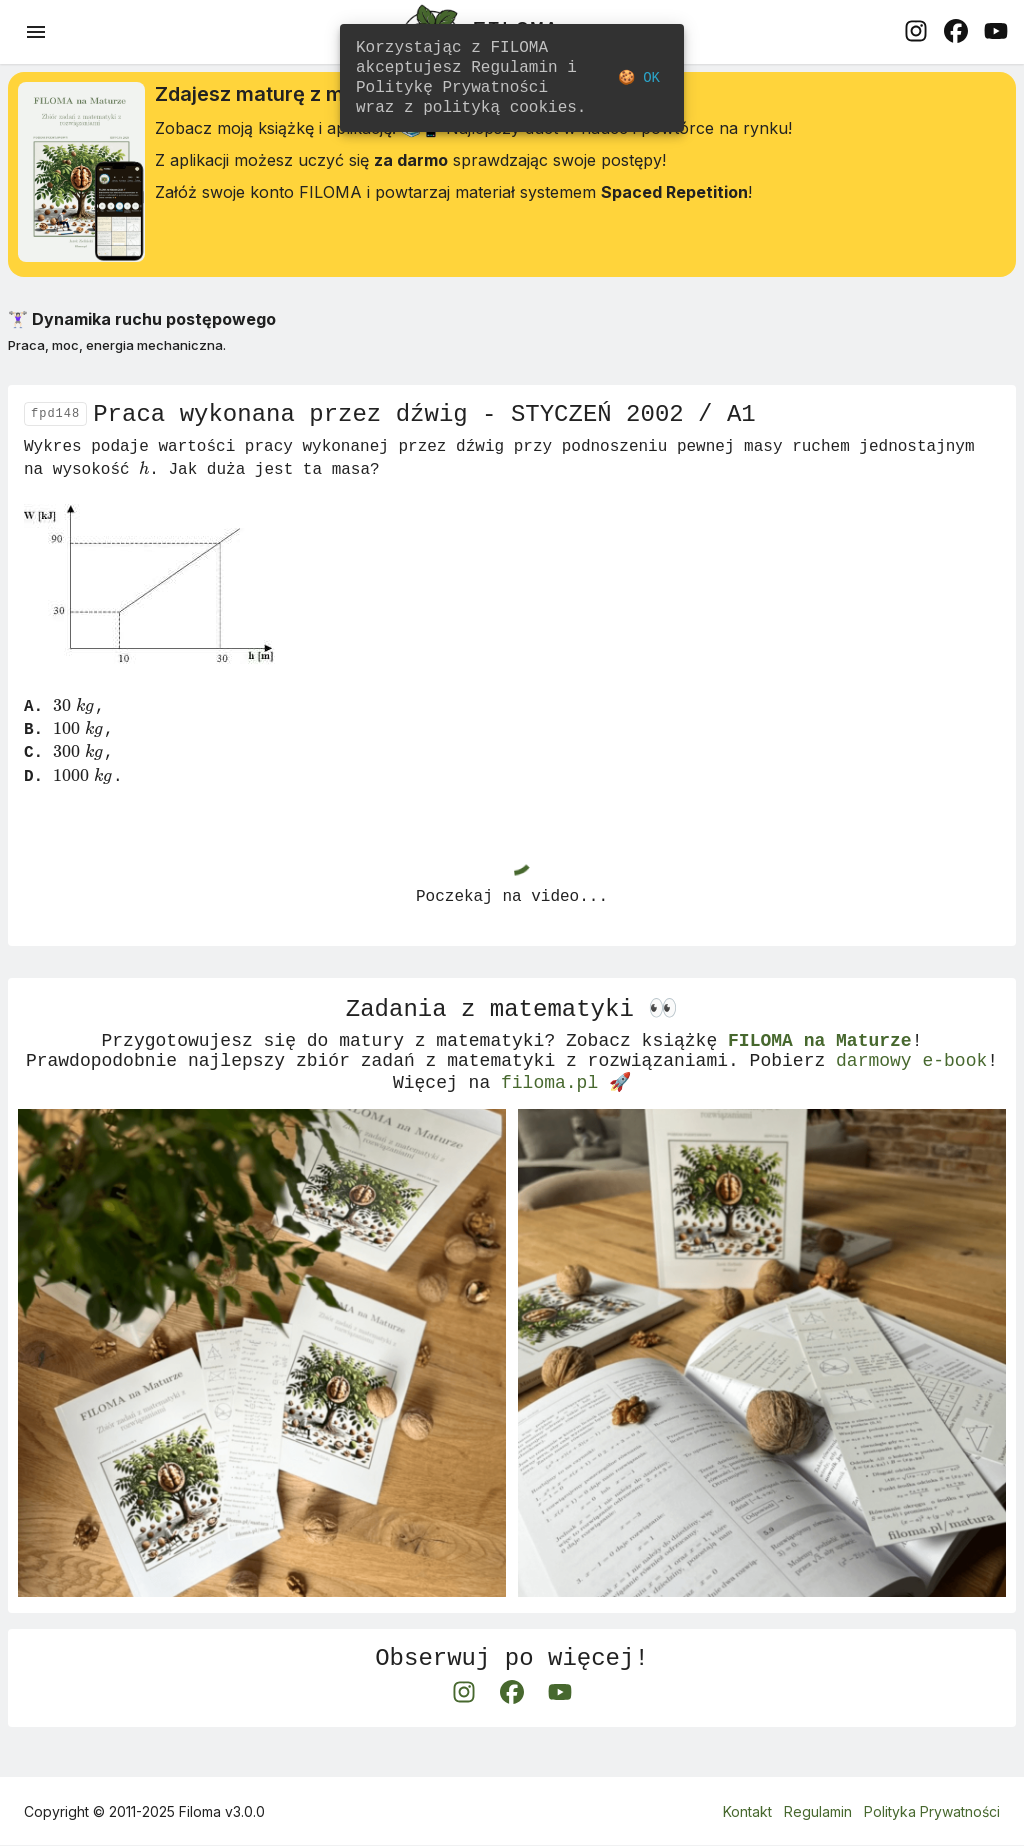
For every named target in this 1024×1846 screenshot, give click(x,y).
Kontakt (747, 1811)
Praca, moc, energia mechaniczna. (117, 348)
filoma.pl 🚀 (566, 1108)
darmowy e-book (911, 1084)
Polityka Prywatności (932, 1811)
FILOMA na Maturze (820, 1060)
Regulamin (818, 1811)
